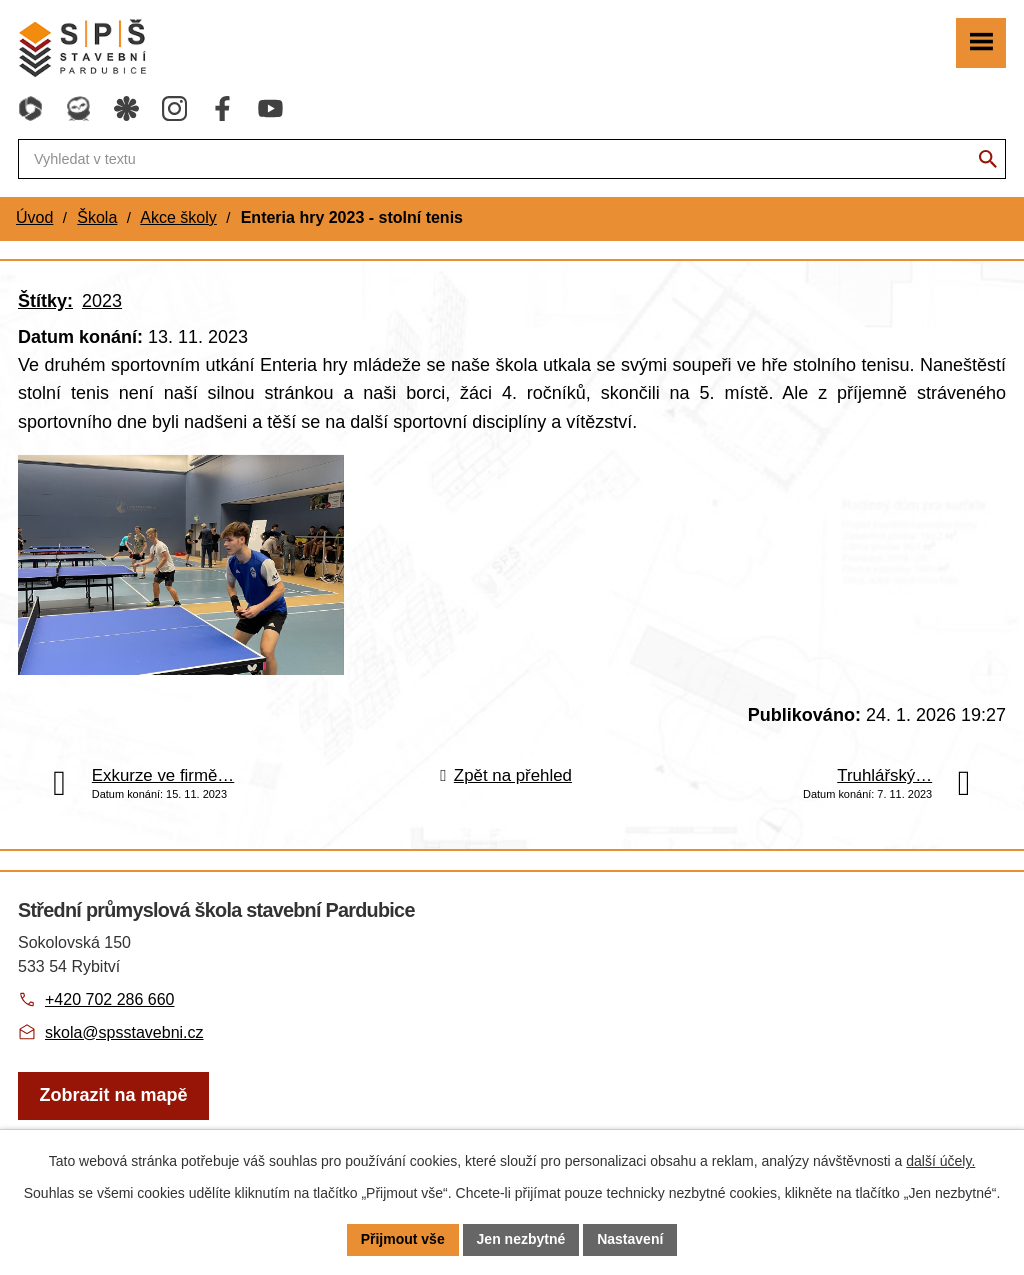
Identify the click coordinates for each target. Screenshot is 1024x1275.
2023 (102, 301)
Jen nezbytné (521, 1239)
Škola (97, 217)
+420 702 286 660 (109, 999)
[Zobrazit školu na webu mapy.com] (113, 1096)
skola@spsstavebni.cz (124, 1032)
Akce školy (178, 217)
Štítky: (45, 301)
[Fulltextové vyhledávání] (512, 159)
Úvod (34, 217)
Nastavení (630, 1239)
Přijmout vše (403, 1239)
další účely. (940, 1161)
